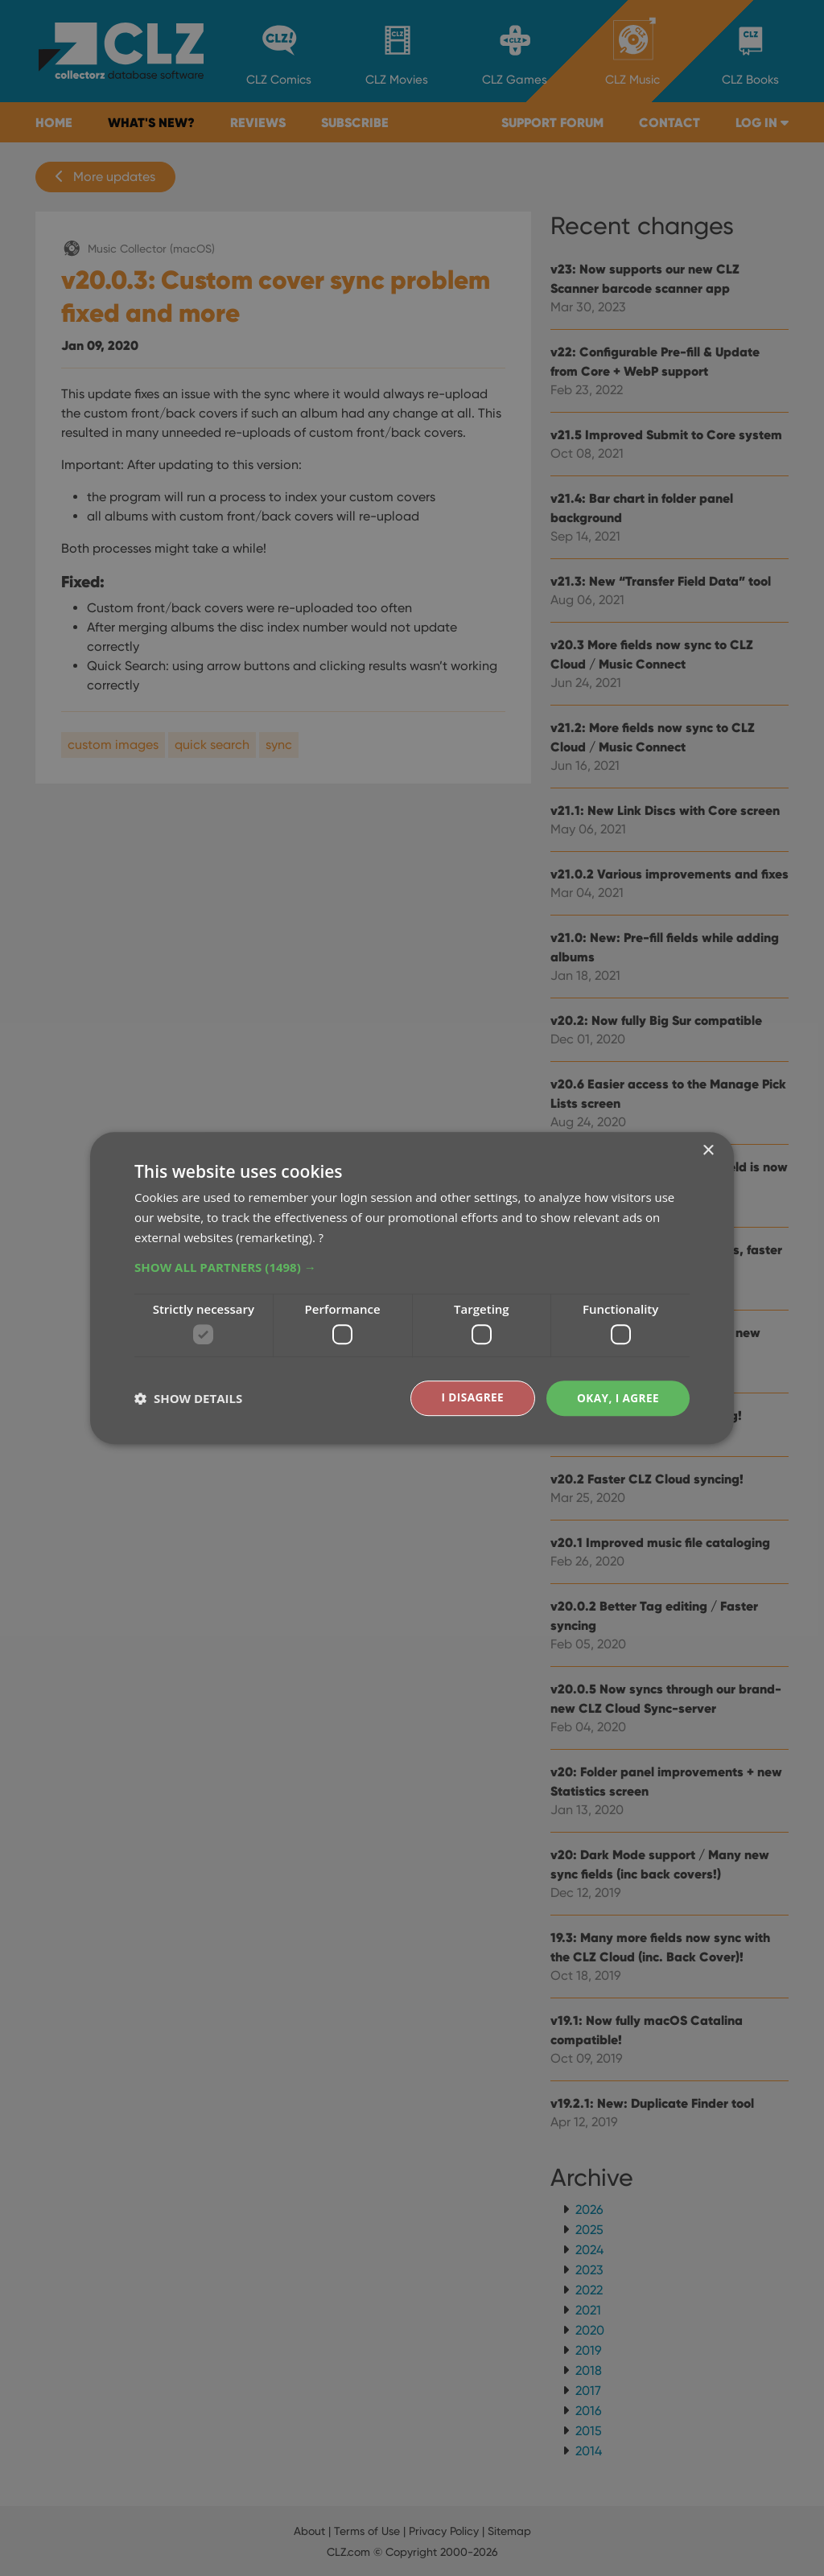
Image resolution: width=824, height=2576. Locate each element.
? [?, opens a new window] (321, 1236)
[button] (412, 1266)
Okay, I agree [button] (617, 1397)
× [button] (708, 1151)
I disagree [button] (470, 1397)
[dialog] (412, 1288)
